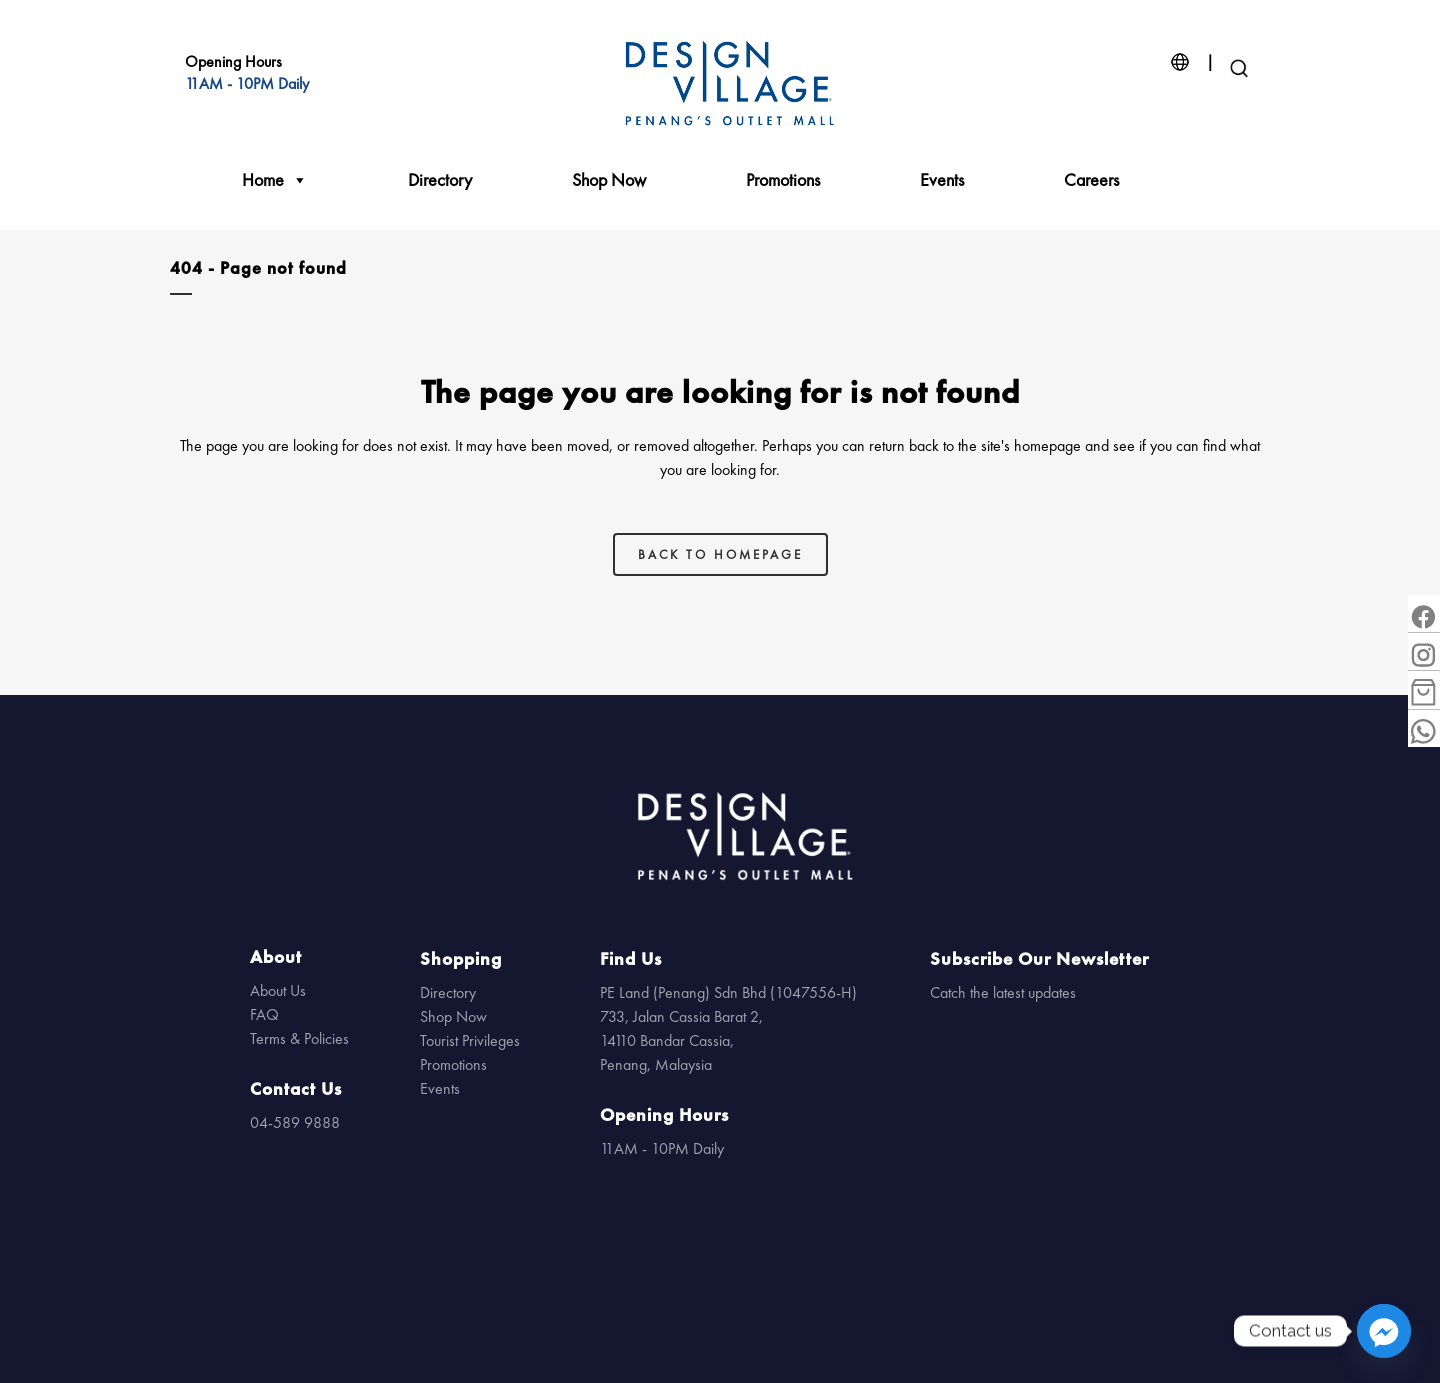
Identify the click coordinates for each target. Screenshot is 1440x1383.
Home (275, 180)
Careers (1091, 179)
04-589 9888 (295, 1122)
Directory (440, 179)
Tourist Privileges (470, 1040)
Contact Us (296, 1088)
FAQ (264, 1014)
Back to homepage (720, 554)
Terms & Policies (299, 1038)
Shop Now (609, 179)
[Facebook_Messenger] (1384, 1331)
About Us (278, 990)
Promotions (783, 179)
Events (942, 179)
